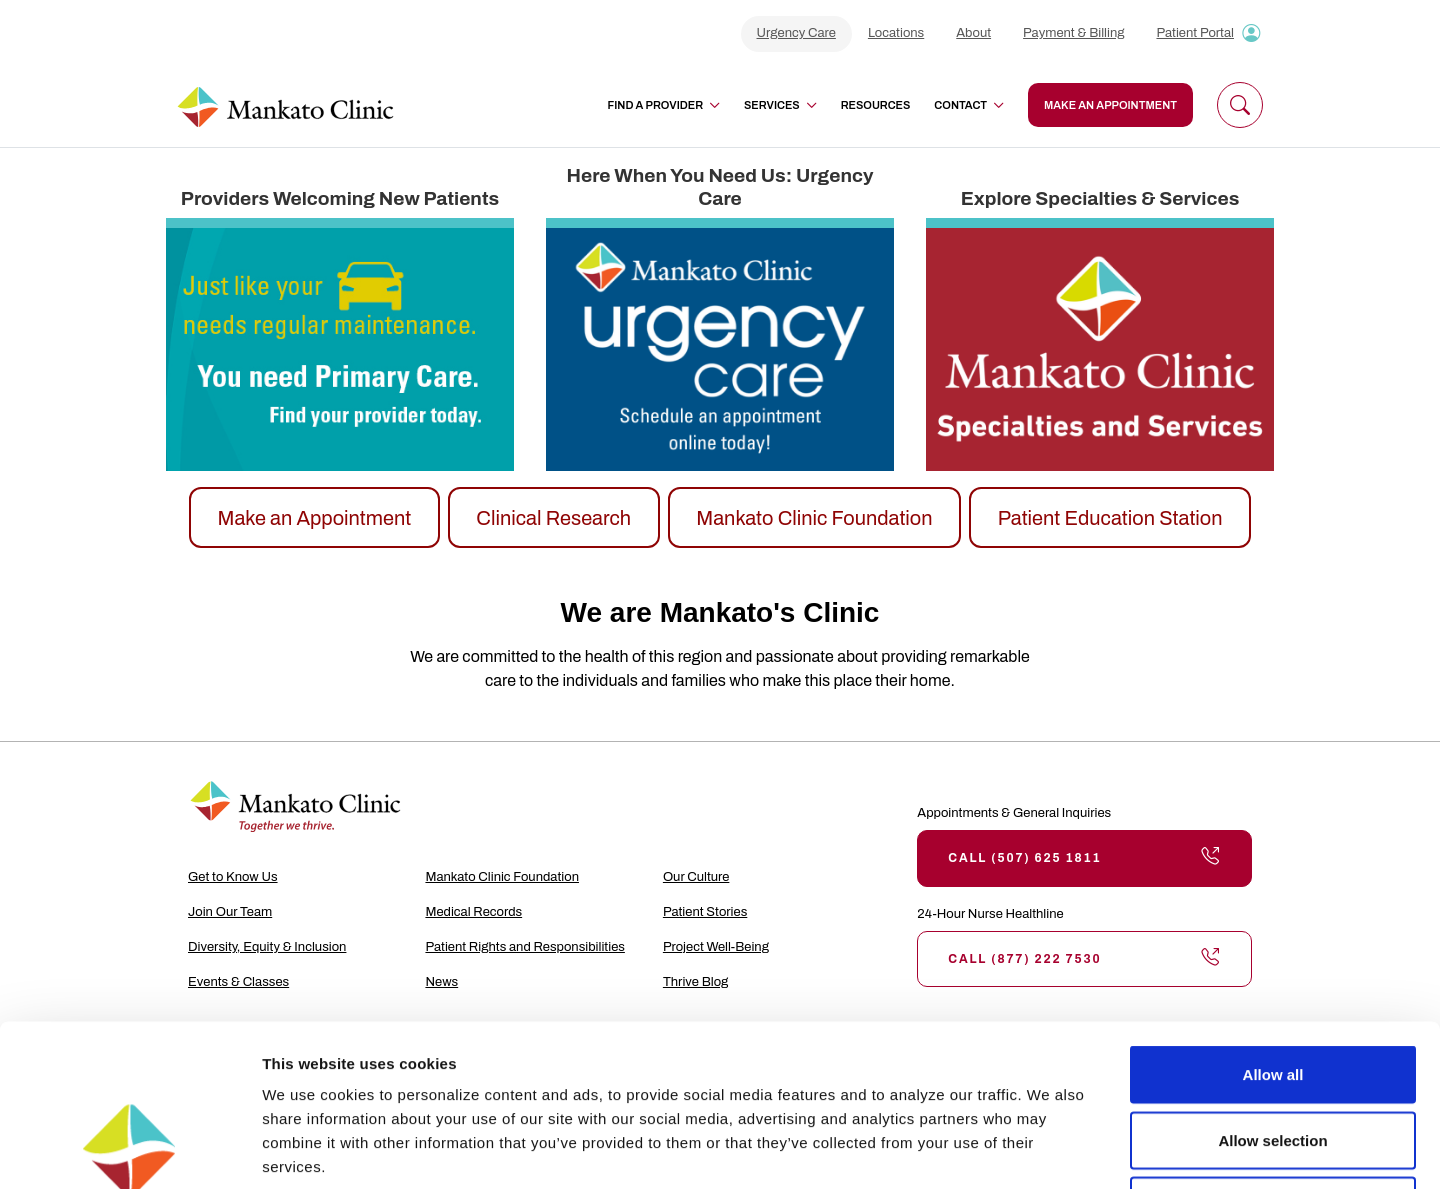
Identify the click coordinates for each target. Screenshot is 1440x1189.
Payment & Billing (1073, 33)
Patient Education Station (1110, 518)
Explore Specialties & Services (1100, 198)
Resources (876, 105)
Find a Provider (664, 105)
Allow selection (1272, 992)
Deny (1273, 1057)
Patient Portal (1195, 33)
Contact (969, 105)
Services (780, 105)
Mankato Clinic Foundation (814, 518)
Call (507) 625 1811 (1084, 858)
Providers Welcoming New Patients (340, 198)
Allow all (1273, 926)
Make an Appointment (314, 518)
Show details (1049, 1149)
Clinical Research (553, 518)
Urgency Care (796, 33)
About (973, 33)
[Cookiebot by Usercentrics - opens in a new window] (129, 1150)
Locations (896, 33)
